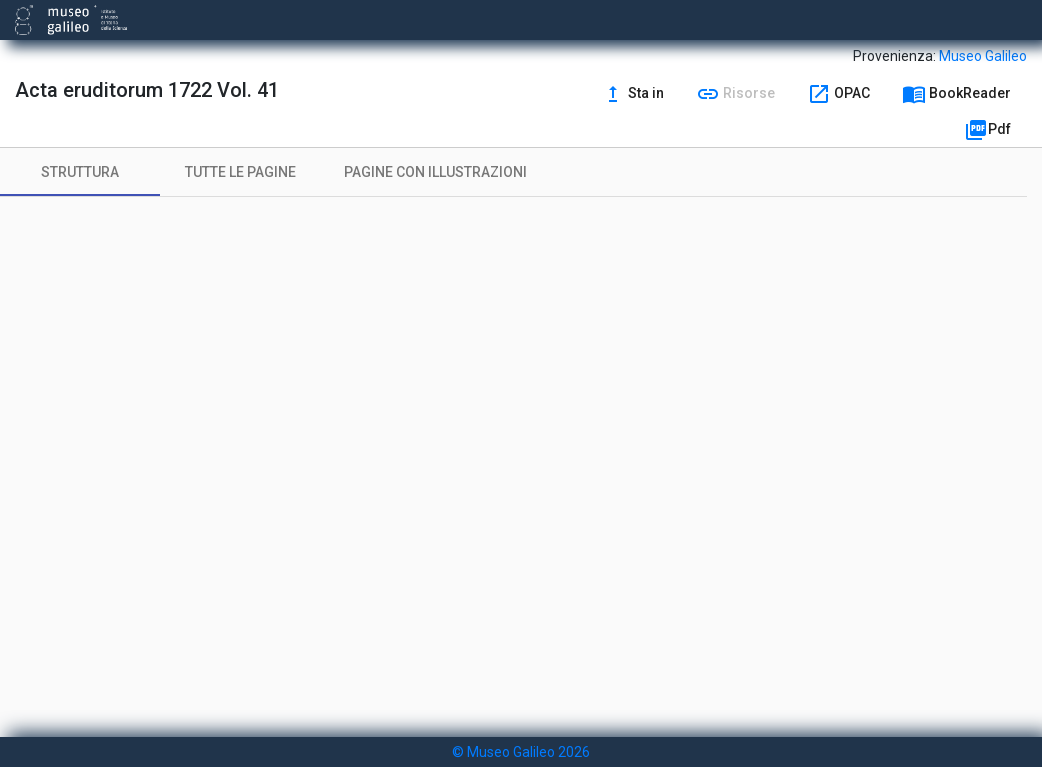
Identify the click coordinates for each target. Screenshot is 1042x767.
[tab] (80, 172)
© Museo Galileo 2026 (521, 752)
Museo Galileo (983, 56)
